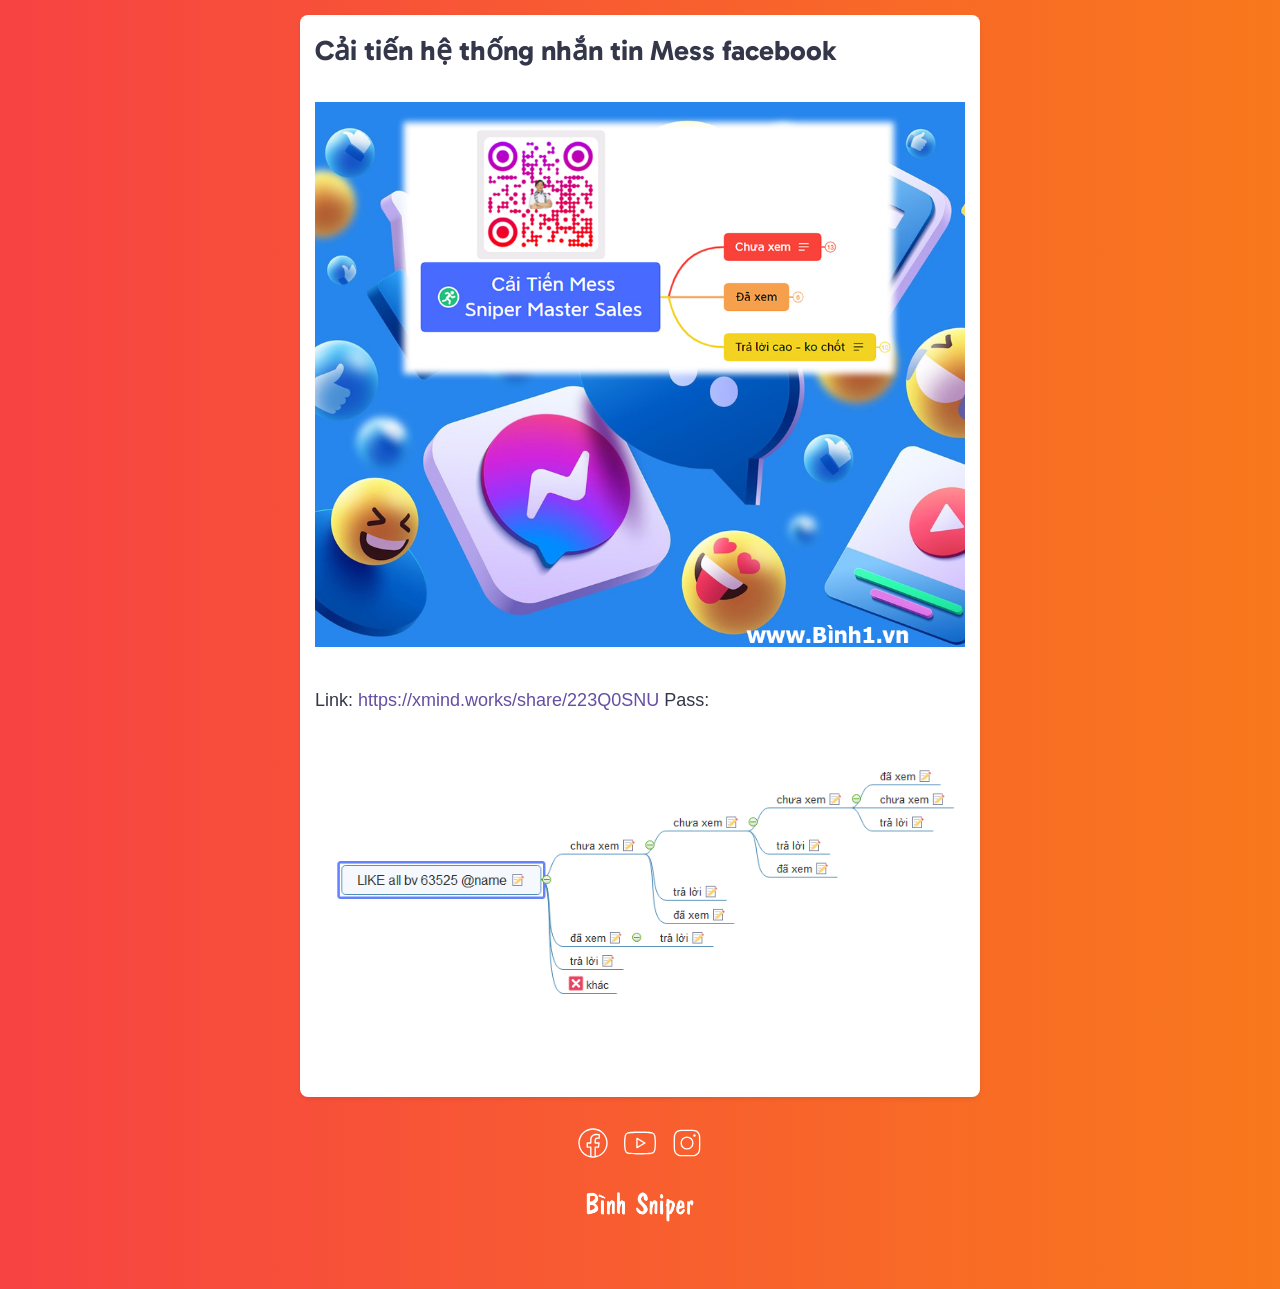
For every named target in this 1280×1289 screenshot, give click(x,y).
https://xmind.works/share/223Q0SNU (508, 700)
